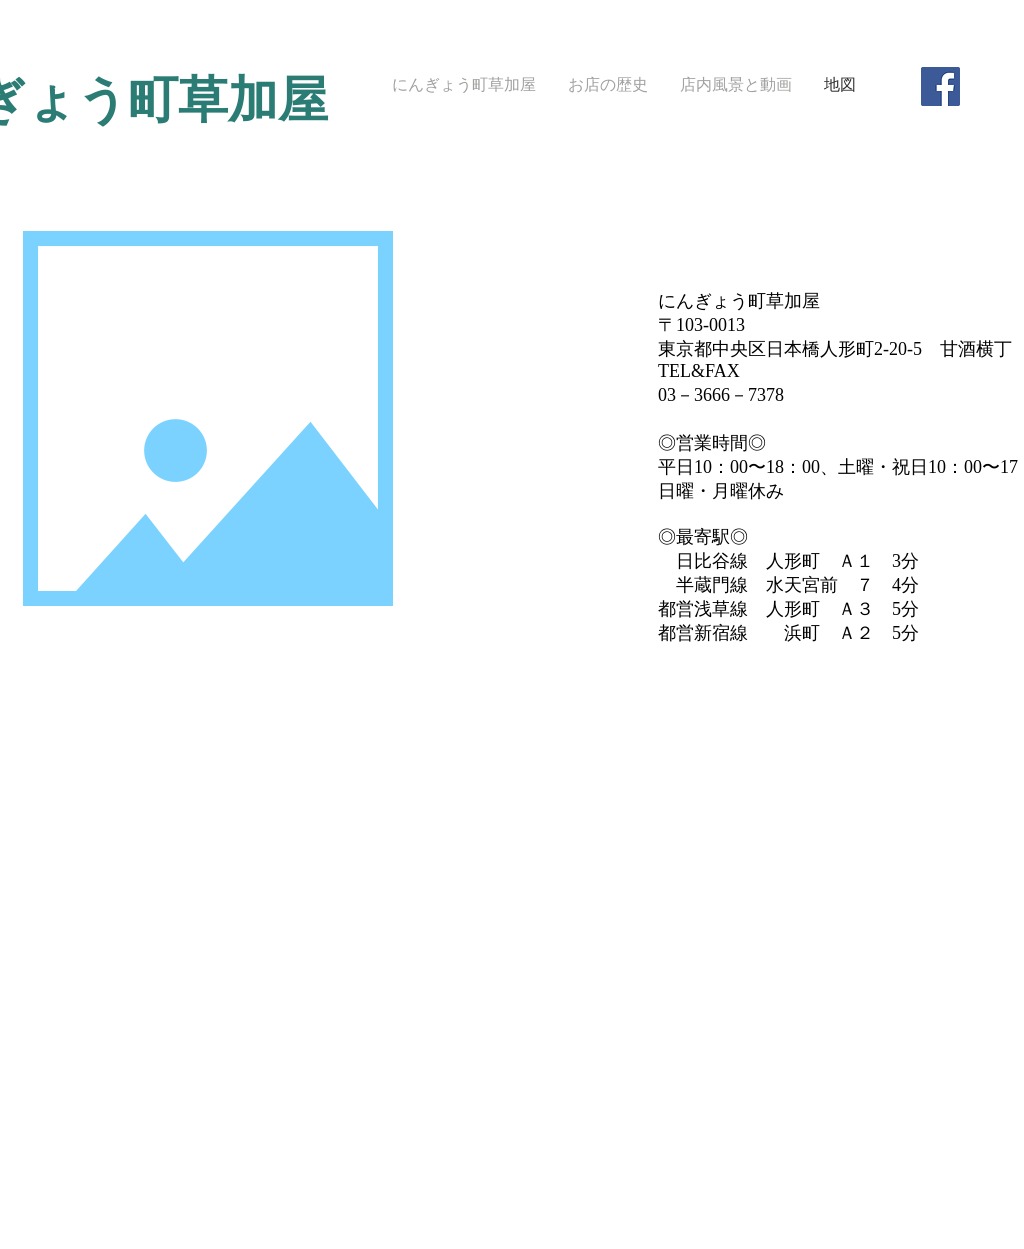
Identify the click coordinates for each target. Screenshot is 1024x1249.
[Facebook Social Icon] (940, 86)
